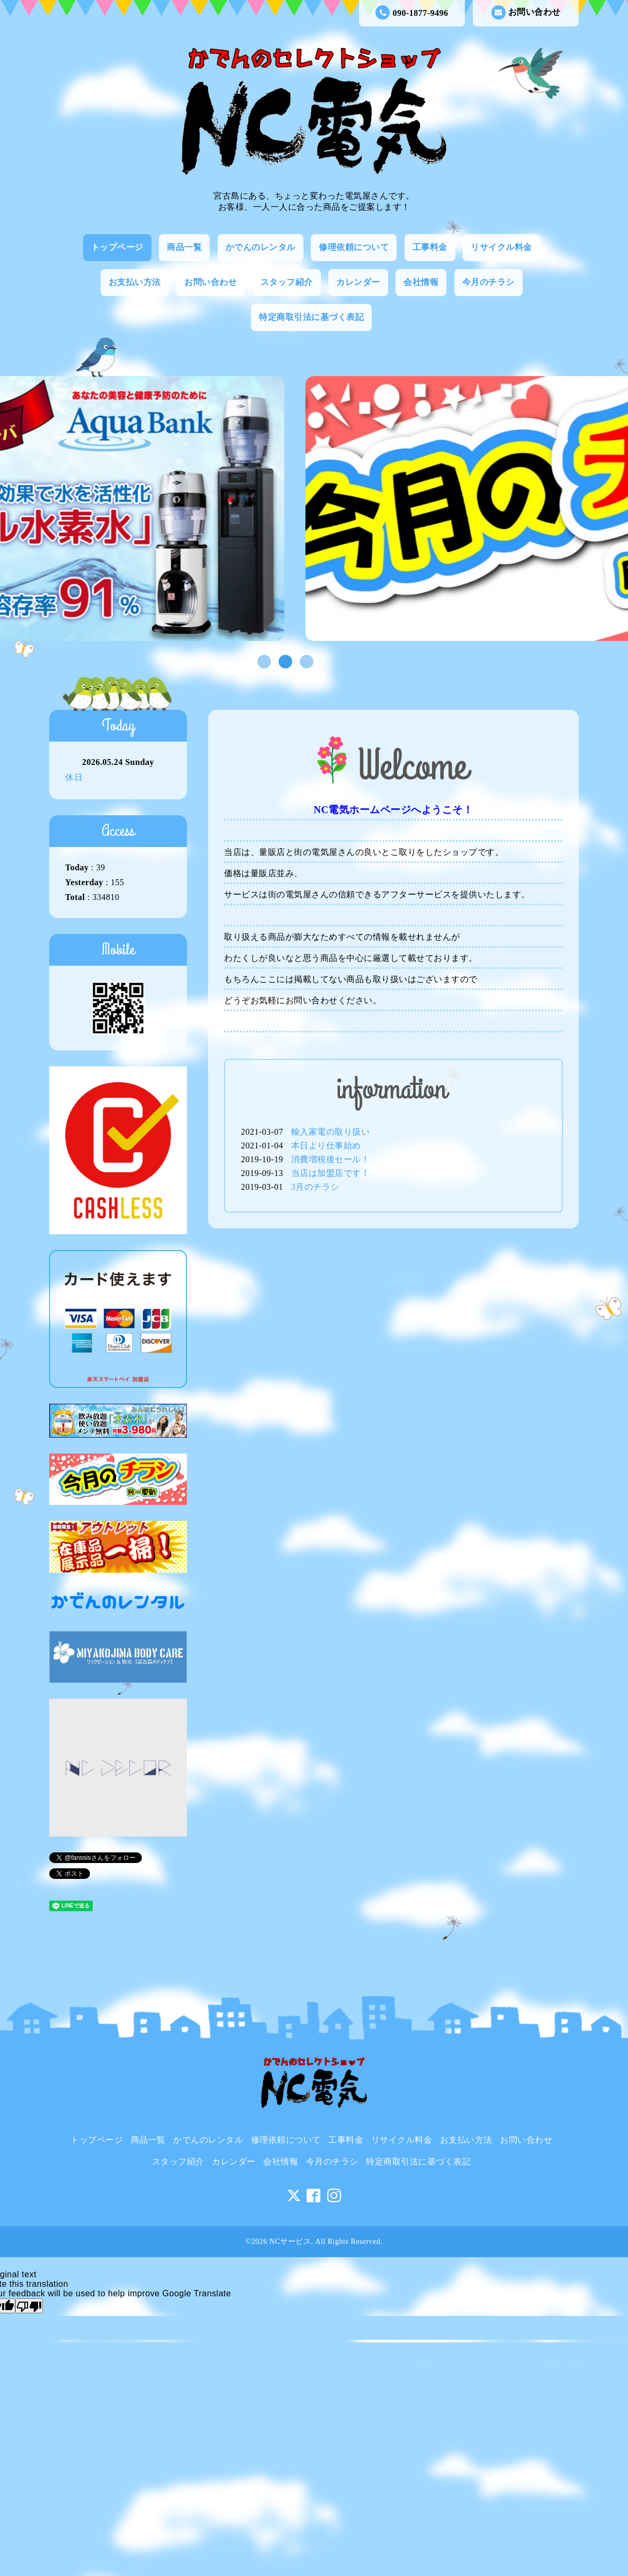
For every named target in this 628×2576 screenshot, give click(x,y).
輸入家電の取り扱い (330, 1131)
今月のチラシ (488, 282)
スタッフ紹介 (287, 282)
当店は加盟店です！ (330, 1173)
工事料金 (429, 247)
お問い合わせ (526, 12)
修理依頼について (354, 247)
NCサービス (290, 2241)
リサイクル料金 (501, 247)
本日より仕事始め (326, 1145)
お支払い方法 (135, 282)
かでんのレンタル (260, 247)
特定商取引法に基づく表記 (311, 317)
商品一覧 (184, 247)
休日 (74, 777)
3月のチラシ (315, 1186)
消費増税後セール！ (330, 1159)
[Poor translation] (29, 2305)
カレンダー (358, 282)
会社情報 (420, 282)
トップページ (117, 247)
